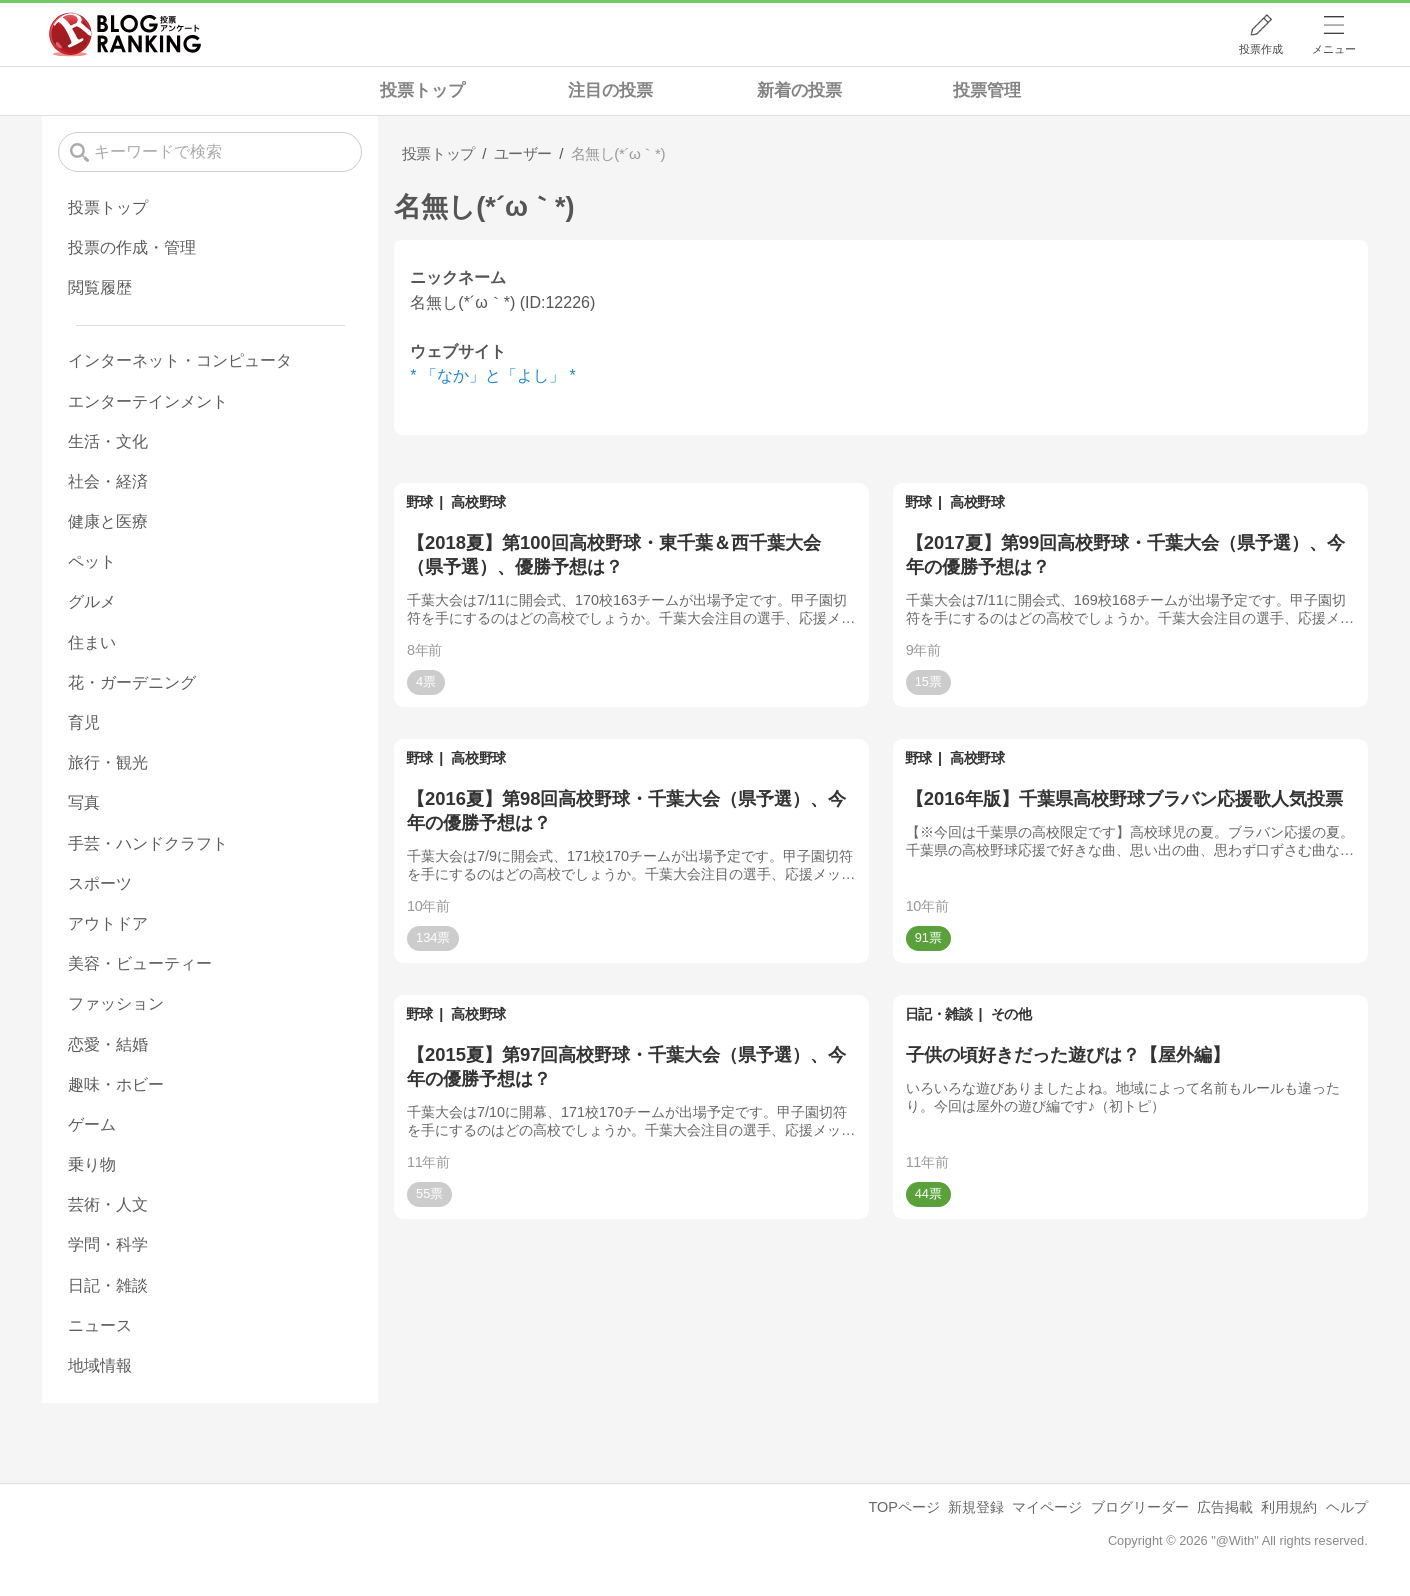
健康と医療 (108, 521)
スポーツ (100, 883)
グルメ (92, 601)
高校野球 (478, 502)
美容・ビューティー (140, 963)
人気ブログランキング (125, 34)
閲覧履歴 (100, 287)
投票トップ (422, 90)
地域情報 (100, 1365)
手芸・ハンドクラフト (148, 843)
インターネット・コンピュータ (180, 360)
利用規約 (1289, 1507)
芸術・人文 (108, 1204)
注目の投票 (610, 90)
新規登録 (976, 1507)
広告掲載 (1225, 1507)
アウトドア (108, 923)
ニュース (100, 1325)
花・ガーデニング (132, 682)
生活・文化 (108, 441)
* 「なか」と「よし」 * (492, 375)
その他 (1011, 1014)
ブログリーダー (1140, 1507)
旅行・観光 (108, 762)
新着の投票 (799, 90)
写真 (84, 802)
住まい (92, 642)
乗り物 (92, 1164)
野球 (419, 502)
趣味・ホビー (116, 1084)
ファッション (116, 1003)
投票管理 (987, 90)
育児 (84, 722)
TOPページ (904, 1507)
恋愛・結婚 (108, 1044)
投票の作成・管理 (132, 247)
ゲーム (92, 1124)
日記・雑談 (939, 1014)
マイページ (1047, 1507)
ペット (92, 561)
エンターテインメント (148, 401)
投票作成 (1261, 49)
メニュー (1334, 49)
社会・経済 (108, 481)
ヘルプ (1347, 1507)
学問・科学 (108, 1244)
